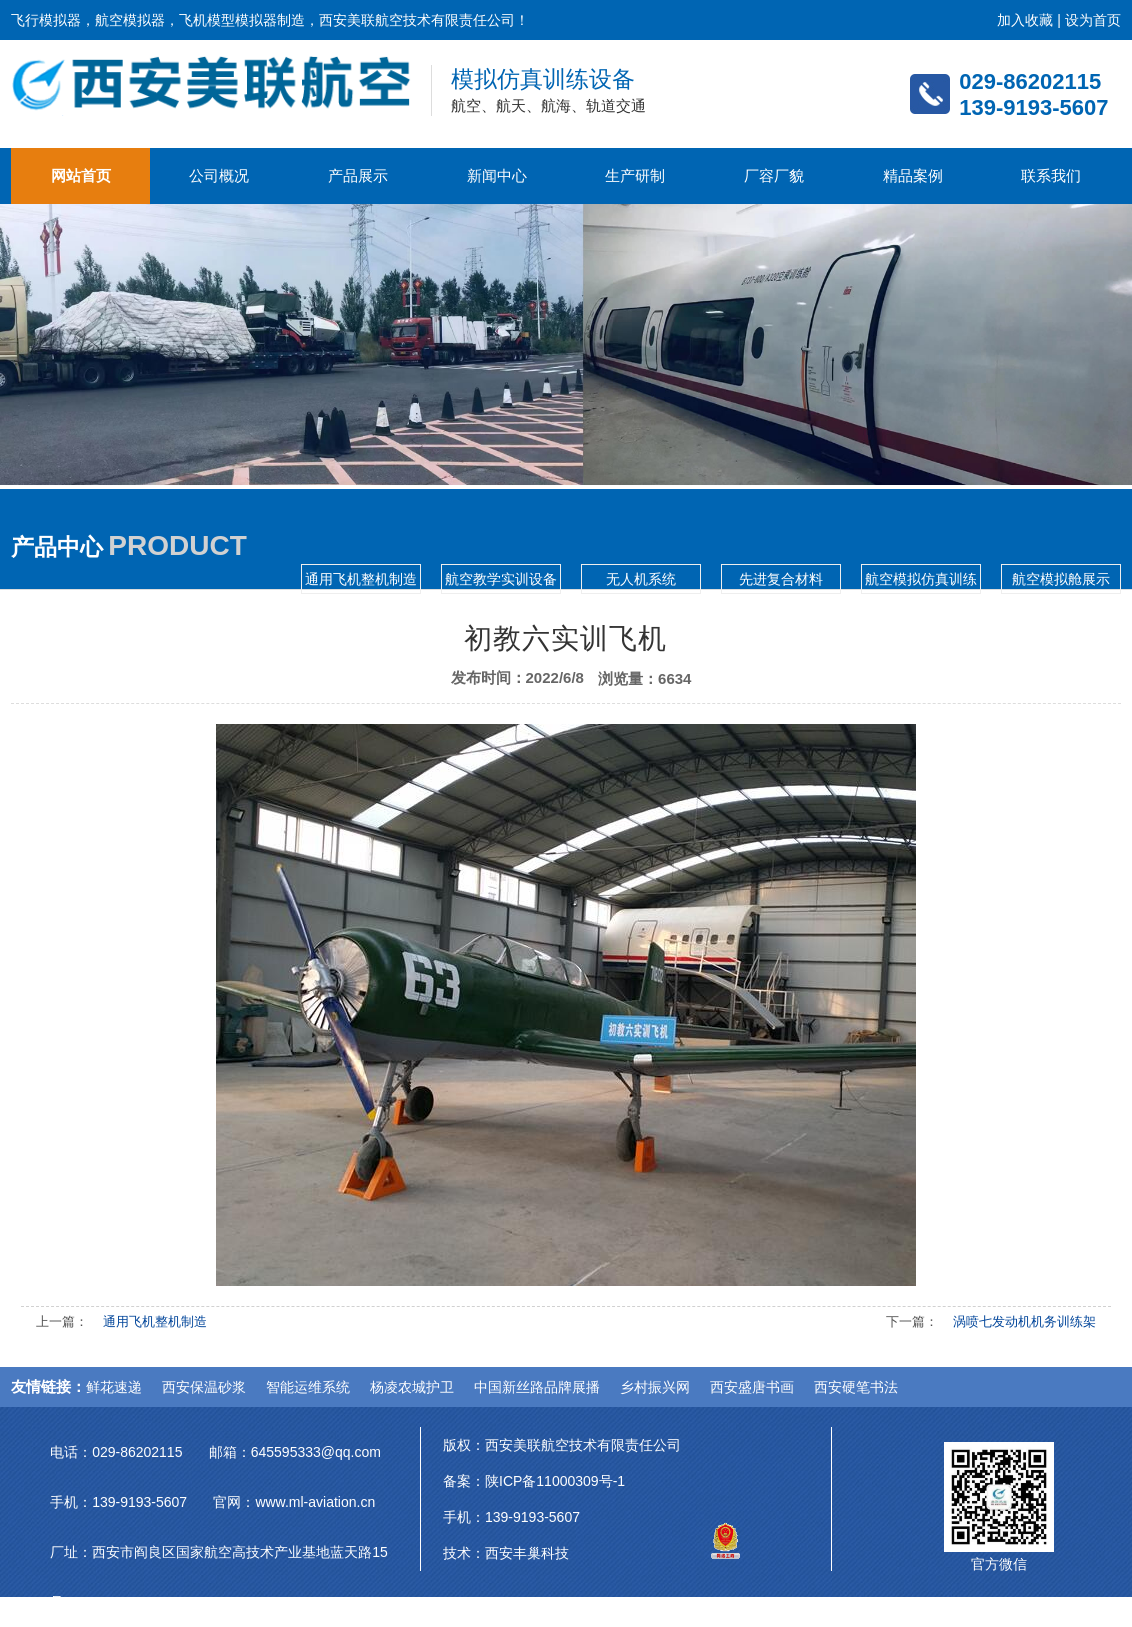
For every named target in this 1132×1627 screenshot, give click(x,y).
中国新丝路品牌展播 (537, 1387)
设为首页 (1093, 20)
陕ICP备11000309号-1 (555, 1481)
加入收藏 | (1030, 20)
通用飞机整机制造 (361, 579)
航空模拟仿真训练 (921, 579)
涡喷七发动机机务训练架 (1024, 1321)
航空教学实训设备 (501, 579)
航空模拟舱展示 (1061, 579)
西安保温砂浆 (204, 1387)
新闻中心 (497, 175)
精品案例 (913, 175)
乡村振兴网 (655, 1387)
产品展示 (358, 175)
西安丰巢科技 (527, 1553)
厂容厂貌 (774, 175)
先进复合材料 (781, 579)
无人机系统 (641, 579)
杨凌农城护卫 (412, 1387)
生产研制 (635, 175)
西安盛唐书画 (752, 1387)
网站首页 (81, 175)
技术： (464, 1553)
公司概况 (219, 175)
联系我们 (1051, 175)
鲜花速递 (114, 1387)
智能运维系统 (308, 1387)
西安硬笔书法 (856, 1387)
